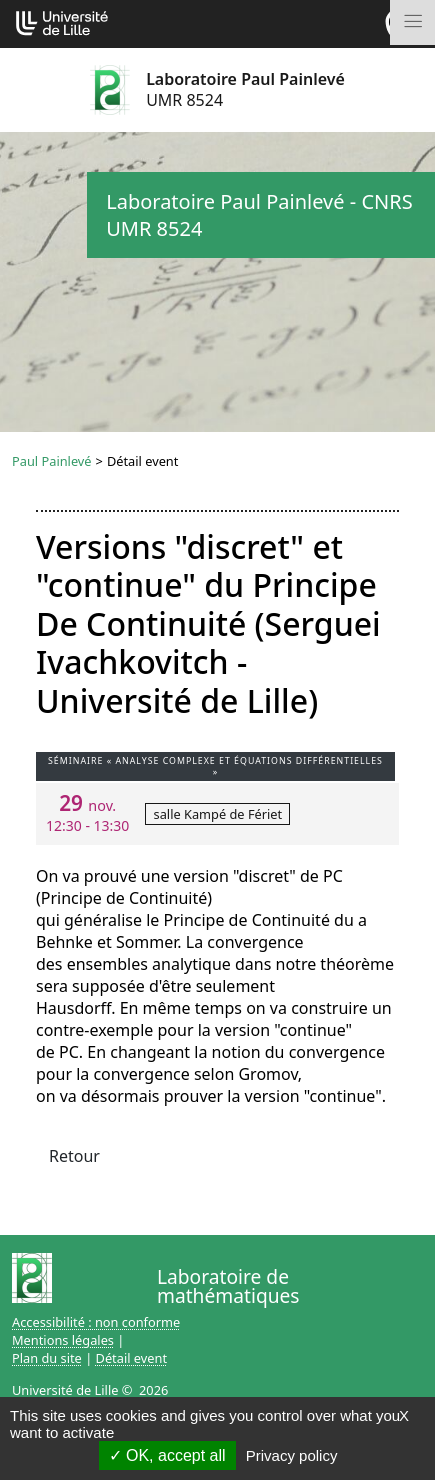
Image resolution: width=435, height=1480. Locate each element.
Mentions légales (63, 1340)
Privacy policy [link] (292, 1455)
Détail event (132, 1358)
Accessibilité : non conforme (96, 1322)
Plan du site (47, 1358)
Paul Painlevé (52, 461)
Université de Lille (65, 1390)
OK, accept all (167, 1455)
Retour (74, 1156)
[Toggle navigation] (412, 22)
